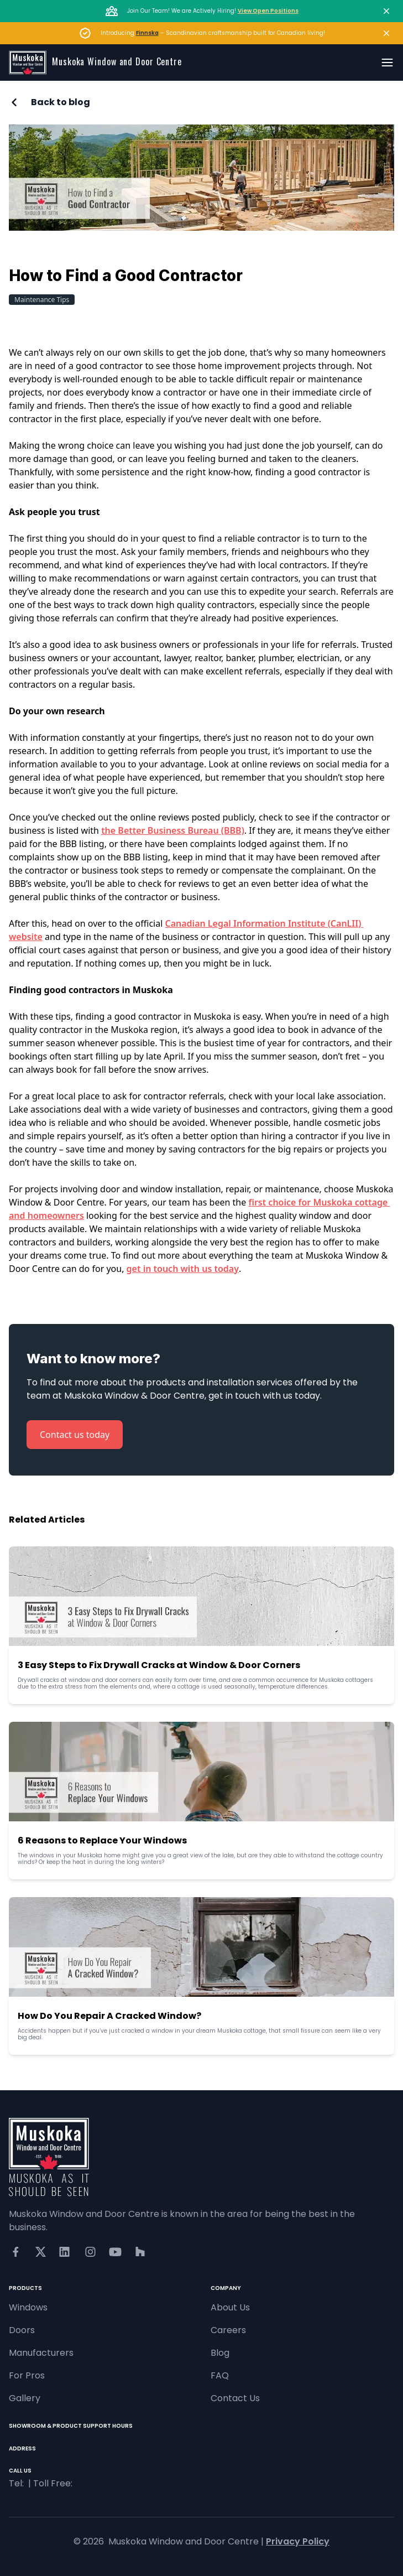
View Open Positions (268, 11)
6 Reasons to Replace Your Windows (102, 1840)
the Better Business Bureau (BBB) (172, 830)
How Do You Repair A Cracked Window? (109, 2015)
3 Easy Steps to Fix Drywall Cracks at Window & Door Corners (159, 1665)
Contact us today (74, 1435)
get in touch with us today (183, 1269)
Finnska (147, 33)
